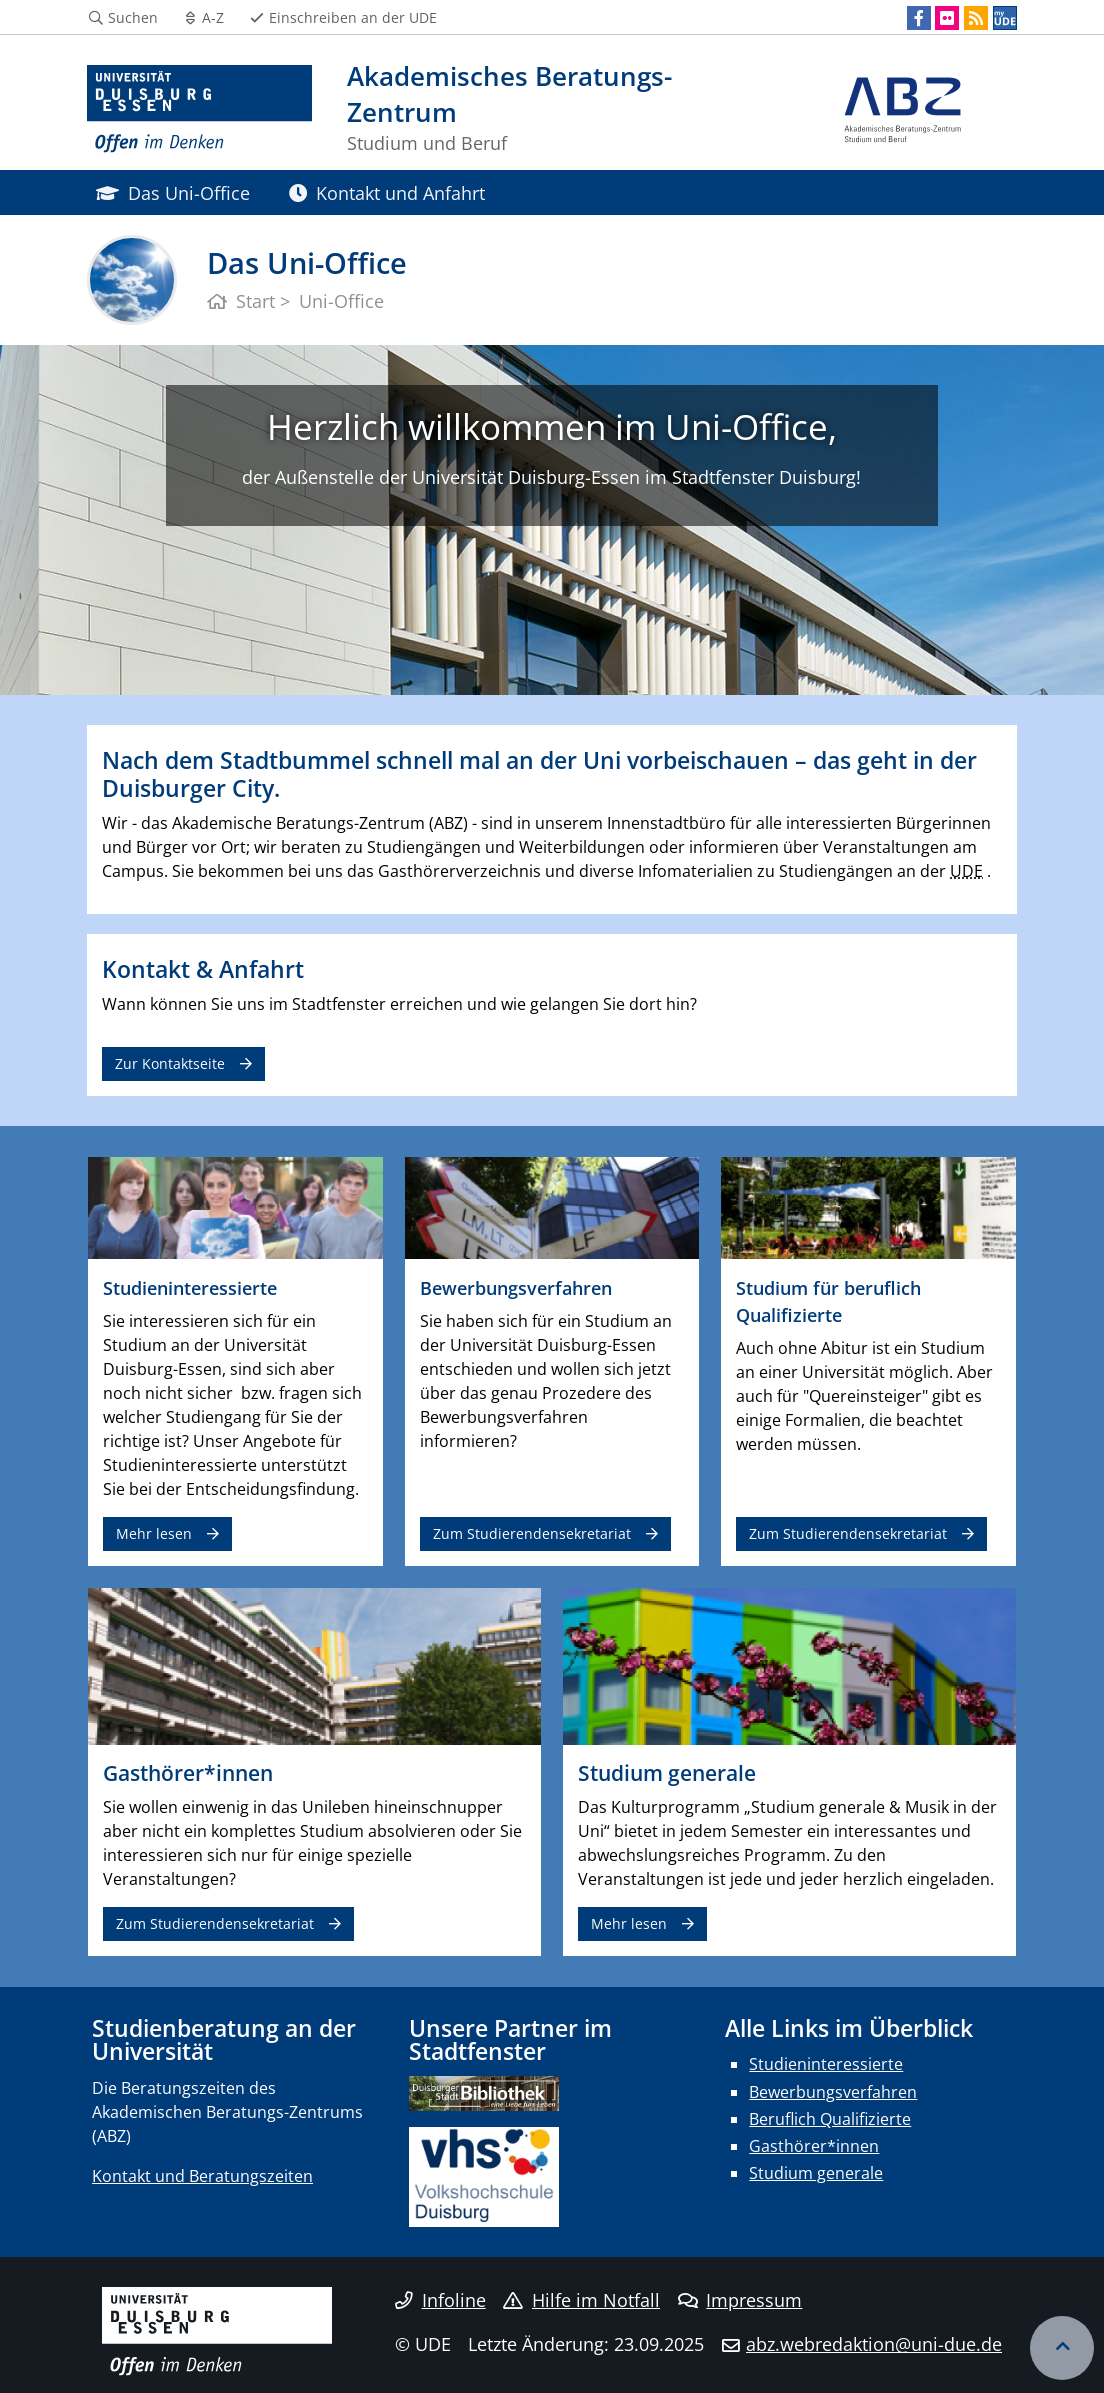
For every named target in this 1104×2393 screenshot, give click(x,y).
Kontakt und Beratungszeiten (202, 2176)
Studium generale (816, 2173)
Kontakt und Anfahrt (387, 192)
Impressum (740, 2300)
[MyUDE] (1005, 18)
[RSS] (976, 18)
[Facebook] (919, 18)
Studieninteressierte (826, 2064)
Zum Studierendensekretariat (532, 1533)
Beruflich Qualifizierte (830, 2119)
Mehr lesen (154, 1533)
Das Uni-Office (173, 192)
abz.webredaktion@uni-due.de (874, 2344)
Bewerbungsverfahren (833, 2092)
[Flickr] (947, 18)
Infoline (440, 2300)
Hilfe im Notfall (581, 2300)
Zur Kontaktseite (170, 1063)
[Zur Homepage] (199, 110)
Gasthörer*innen (814, 2146)
